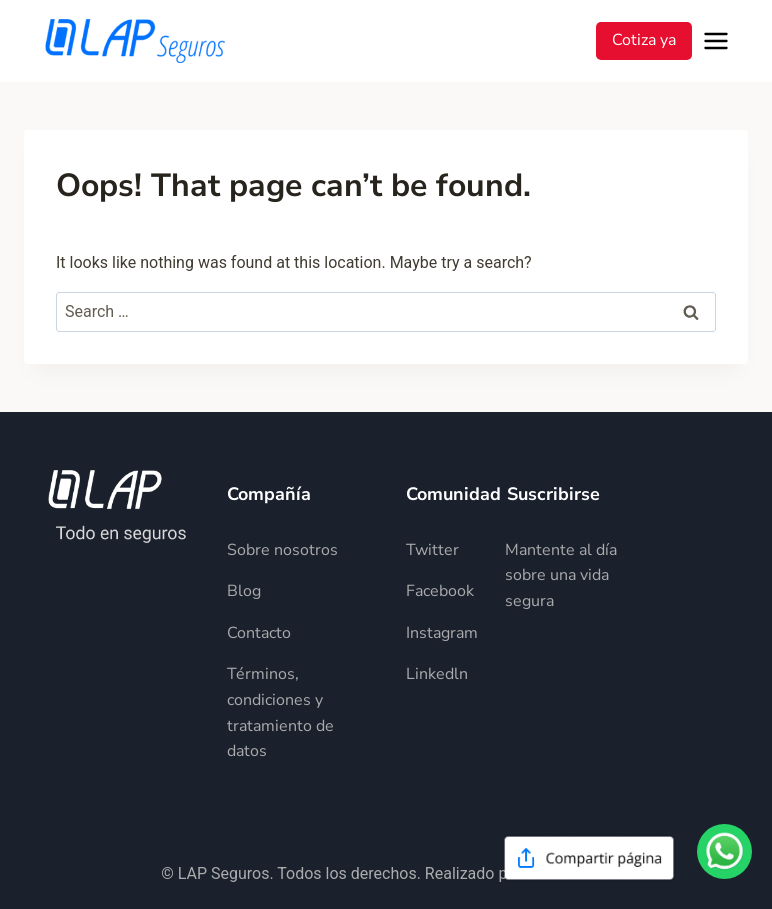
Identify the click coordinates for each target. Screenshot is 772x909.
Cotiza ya (644, 40)
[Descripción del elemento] (296, 551)
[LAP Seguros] (135, 41)
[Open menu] (719, 41)
